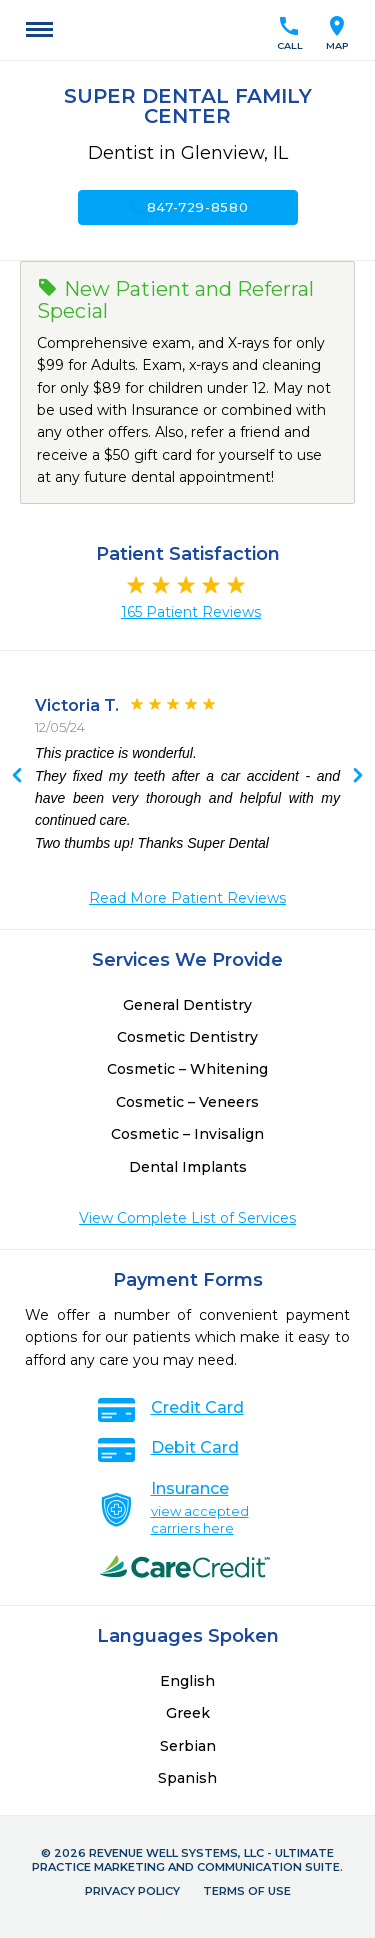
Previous (358, 777)
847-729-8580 (188, 207)
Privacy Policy (132, 1891)
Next (17, 777)
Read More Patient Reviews (187, 898)
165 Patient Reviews (191, 612)
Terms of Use (247, 1891)
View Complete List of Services (187, 1218)
